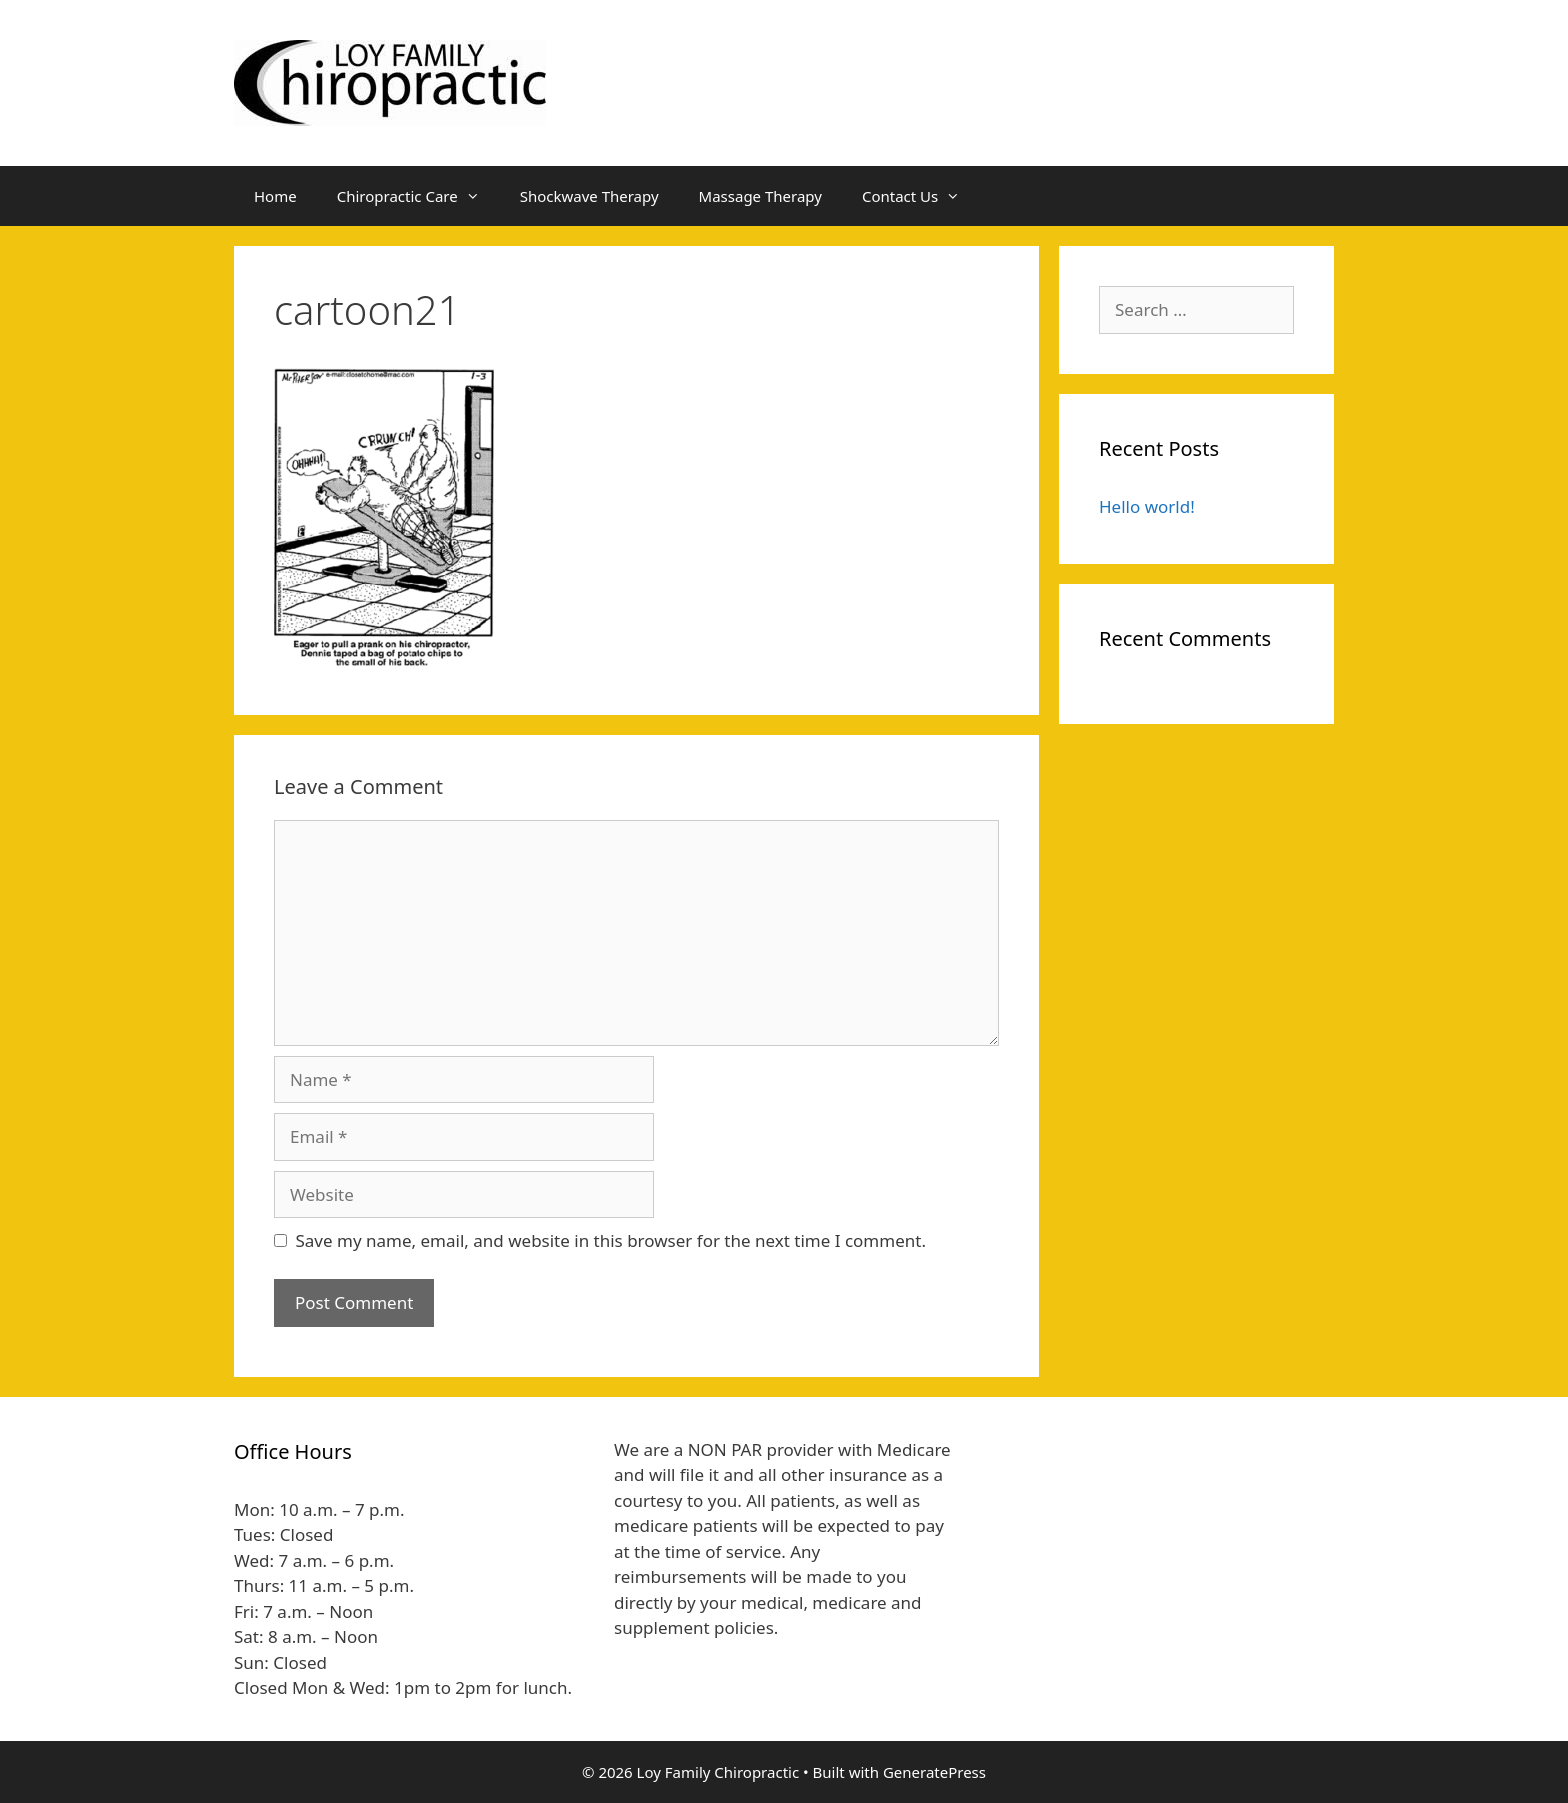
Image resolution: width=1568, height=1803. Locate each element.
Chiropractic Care (418, 196)
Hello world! (1147, 506)
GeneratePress (934, 1772)
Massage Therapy (760, 196)
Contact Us (921, 196)
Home (275, 196)
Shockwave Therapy (589, 196)
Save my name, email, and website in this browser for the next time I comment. (611, 1240)
